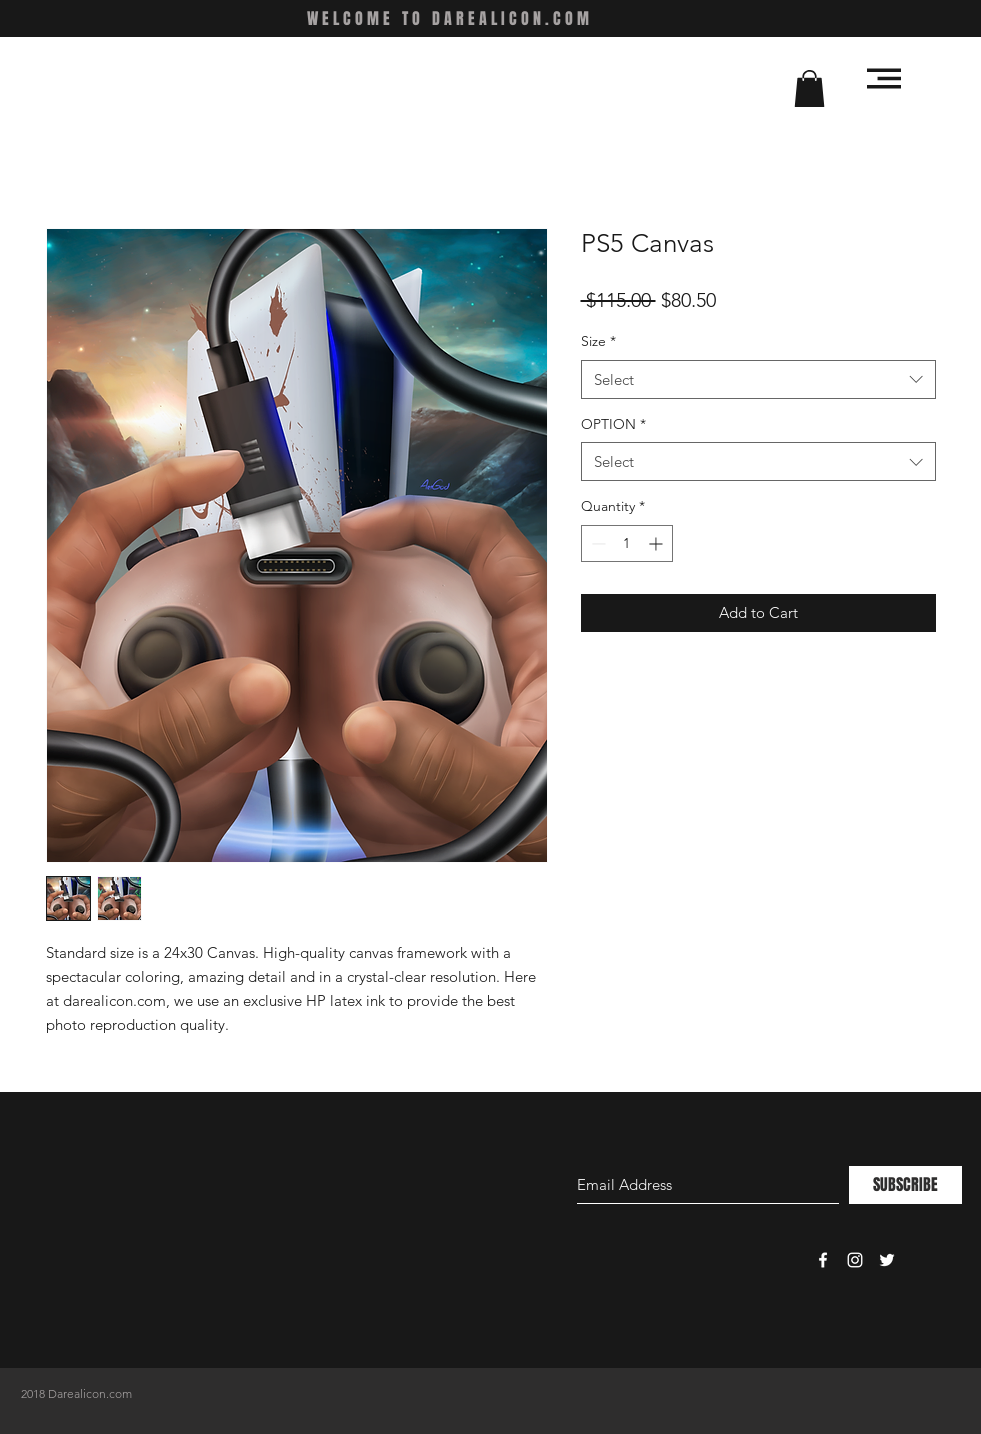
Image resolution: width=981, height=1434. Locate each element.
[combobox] (758, 379)
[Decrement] (596, 543)
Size (598, 341)
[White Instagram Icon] (855, 1260)
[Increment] (657, 543)
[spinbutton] (627, 543)
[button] (809, 88)
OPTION (613, 424)
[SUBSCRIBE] (905, 1185)
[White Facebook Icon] (823, 1260)
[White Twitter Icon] (887, 1260)
